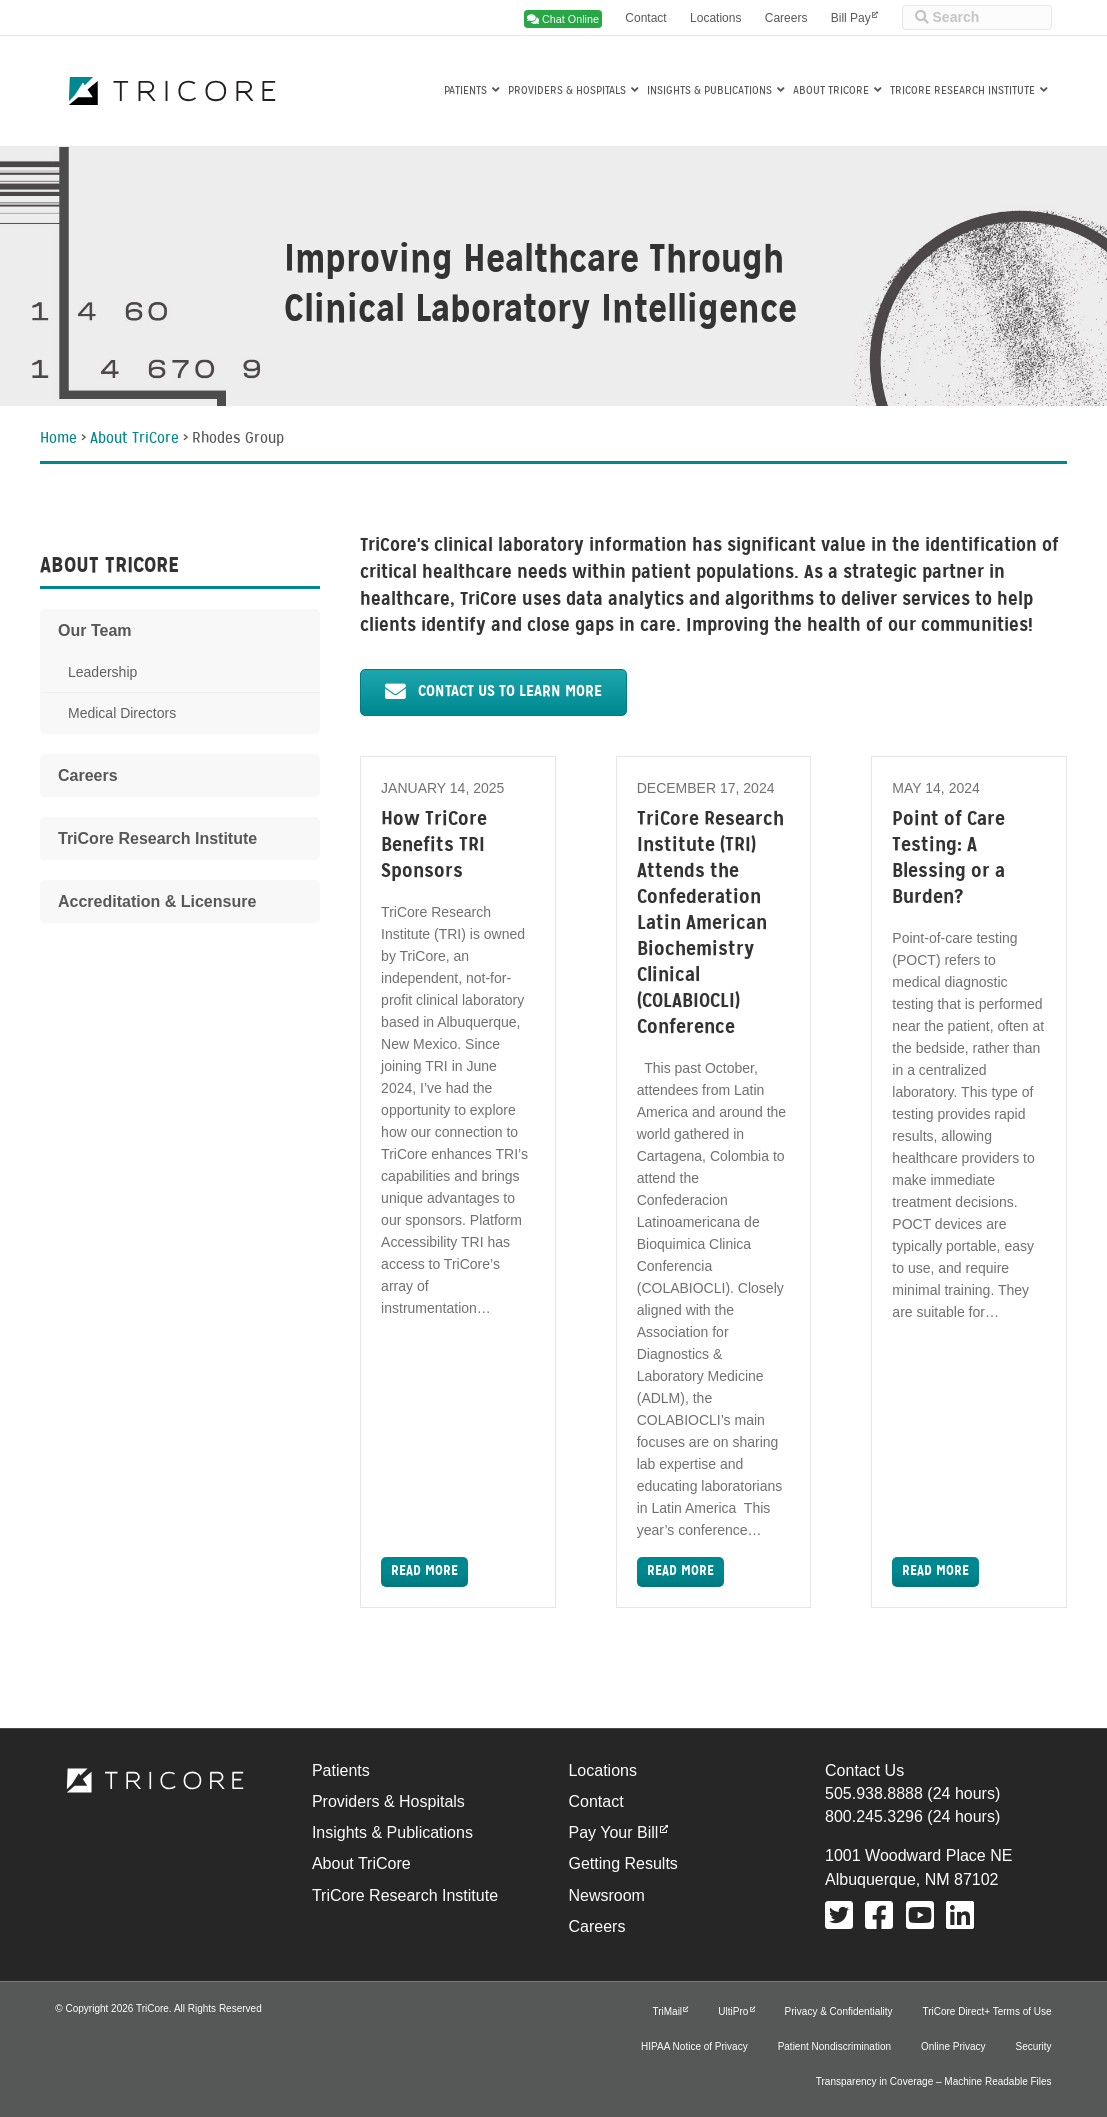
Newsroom (606, 1895)
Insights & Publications (709, 91)
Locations (715, 18)
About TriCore (831, 91)
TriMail (667, 2011)
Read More (424, 1571)
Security (1034, 2046)
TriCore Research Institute (962, 91)
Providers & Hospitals (567, 91)
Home (58, 439)
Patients (465, 91)
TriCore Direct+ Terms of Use (986, 2011)
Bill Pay (851, 18)
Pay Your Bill (613, 1832)
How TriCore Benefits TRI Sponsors (434, 846)
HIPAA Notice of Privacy (694, 2046)
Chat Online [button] (563, 19)
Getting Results (622, 1863)
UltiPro (733, 2011)
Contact (645, 18)
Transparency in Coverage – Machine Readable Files (934, 2081)
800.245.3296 (874, 1816)
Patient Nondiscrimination (834, 2046)
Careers (786, 18)
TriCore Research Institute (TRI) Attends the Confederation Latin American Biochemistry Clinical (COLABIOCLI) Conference (710, 924)
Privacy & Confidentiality (839, 2011)
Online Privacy (953, 2046)
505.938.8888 (874, 1793)
